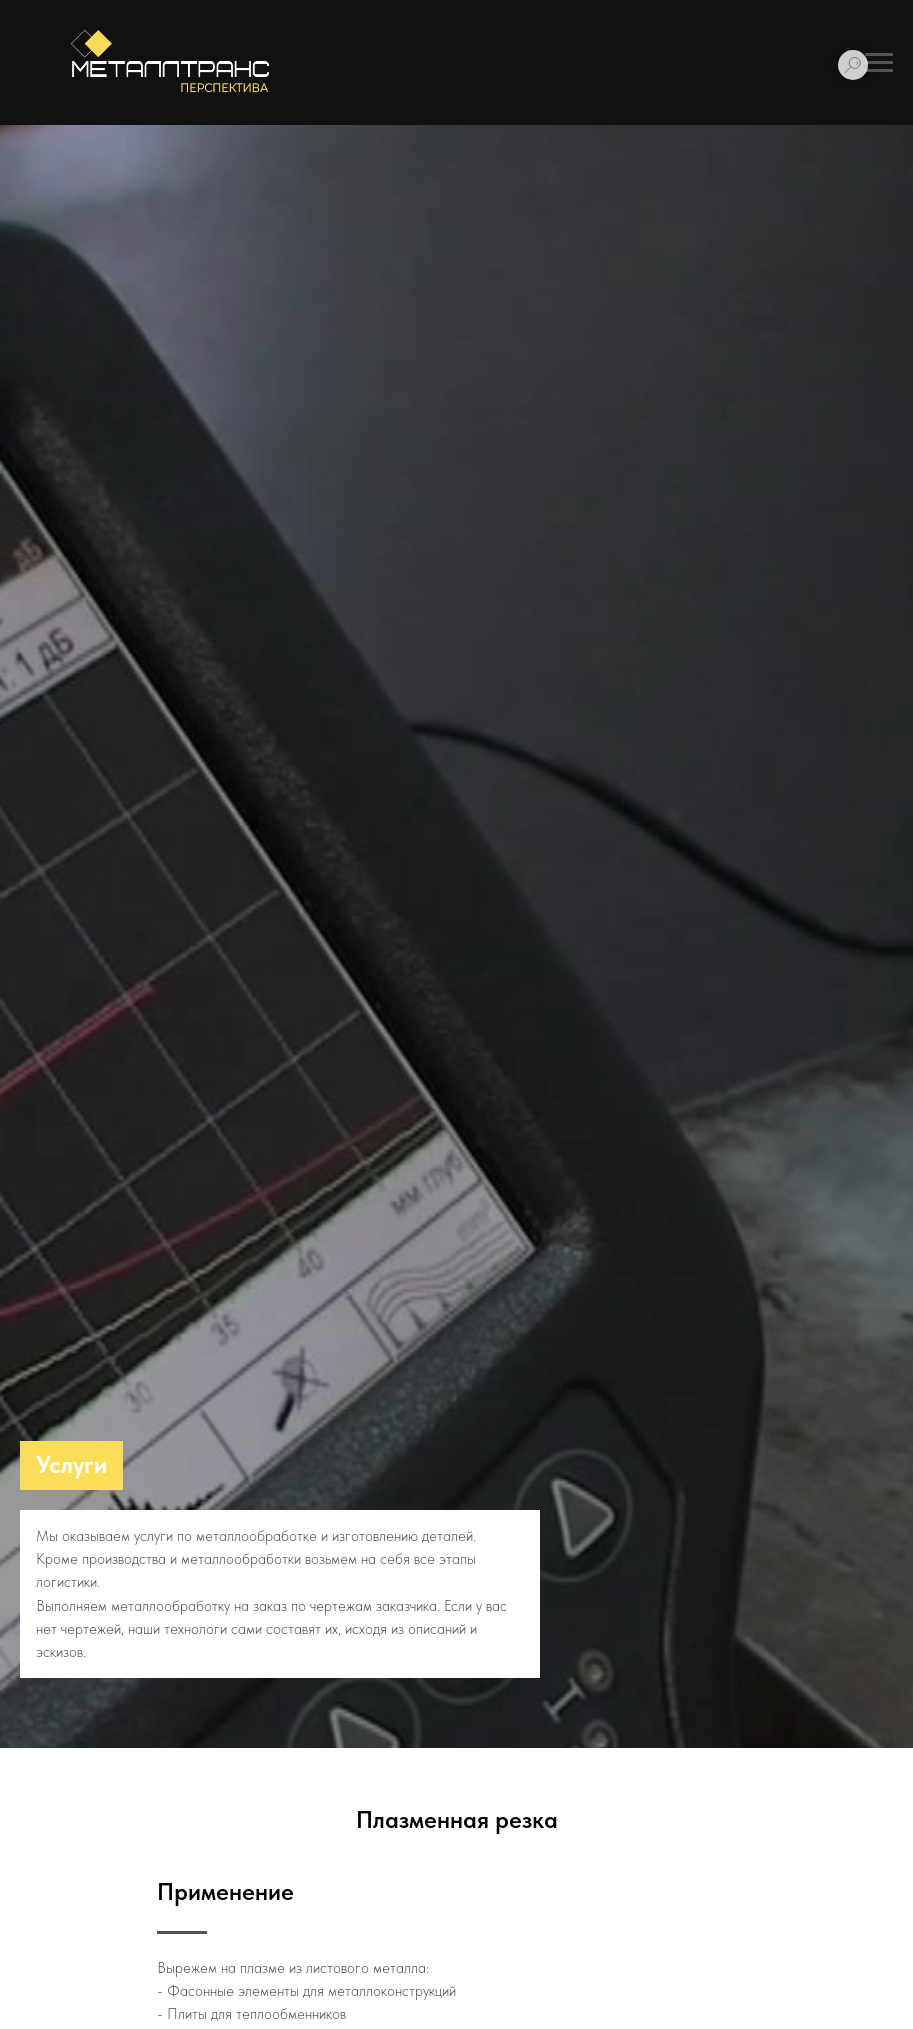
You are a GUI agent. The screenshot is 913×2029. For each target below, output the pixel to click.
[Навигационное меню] (879, 63)
